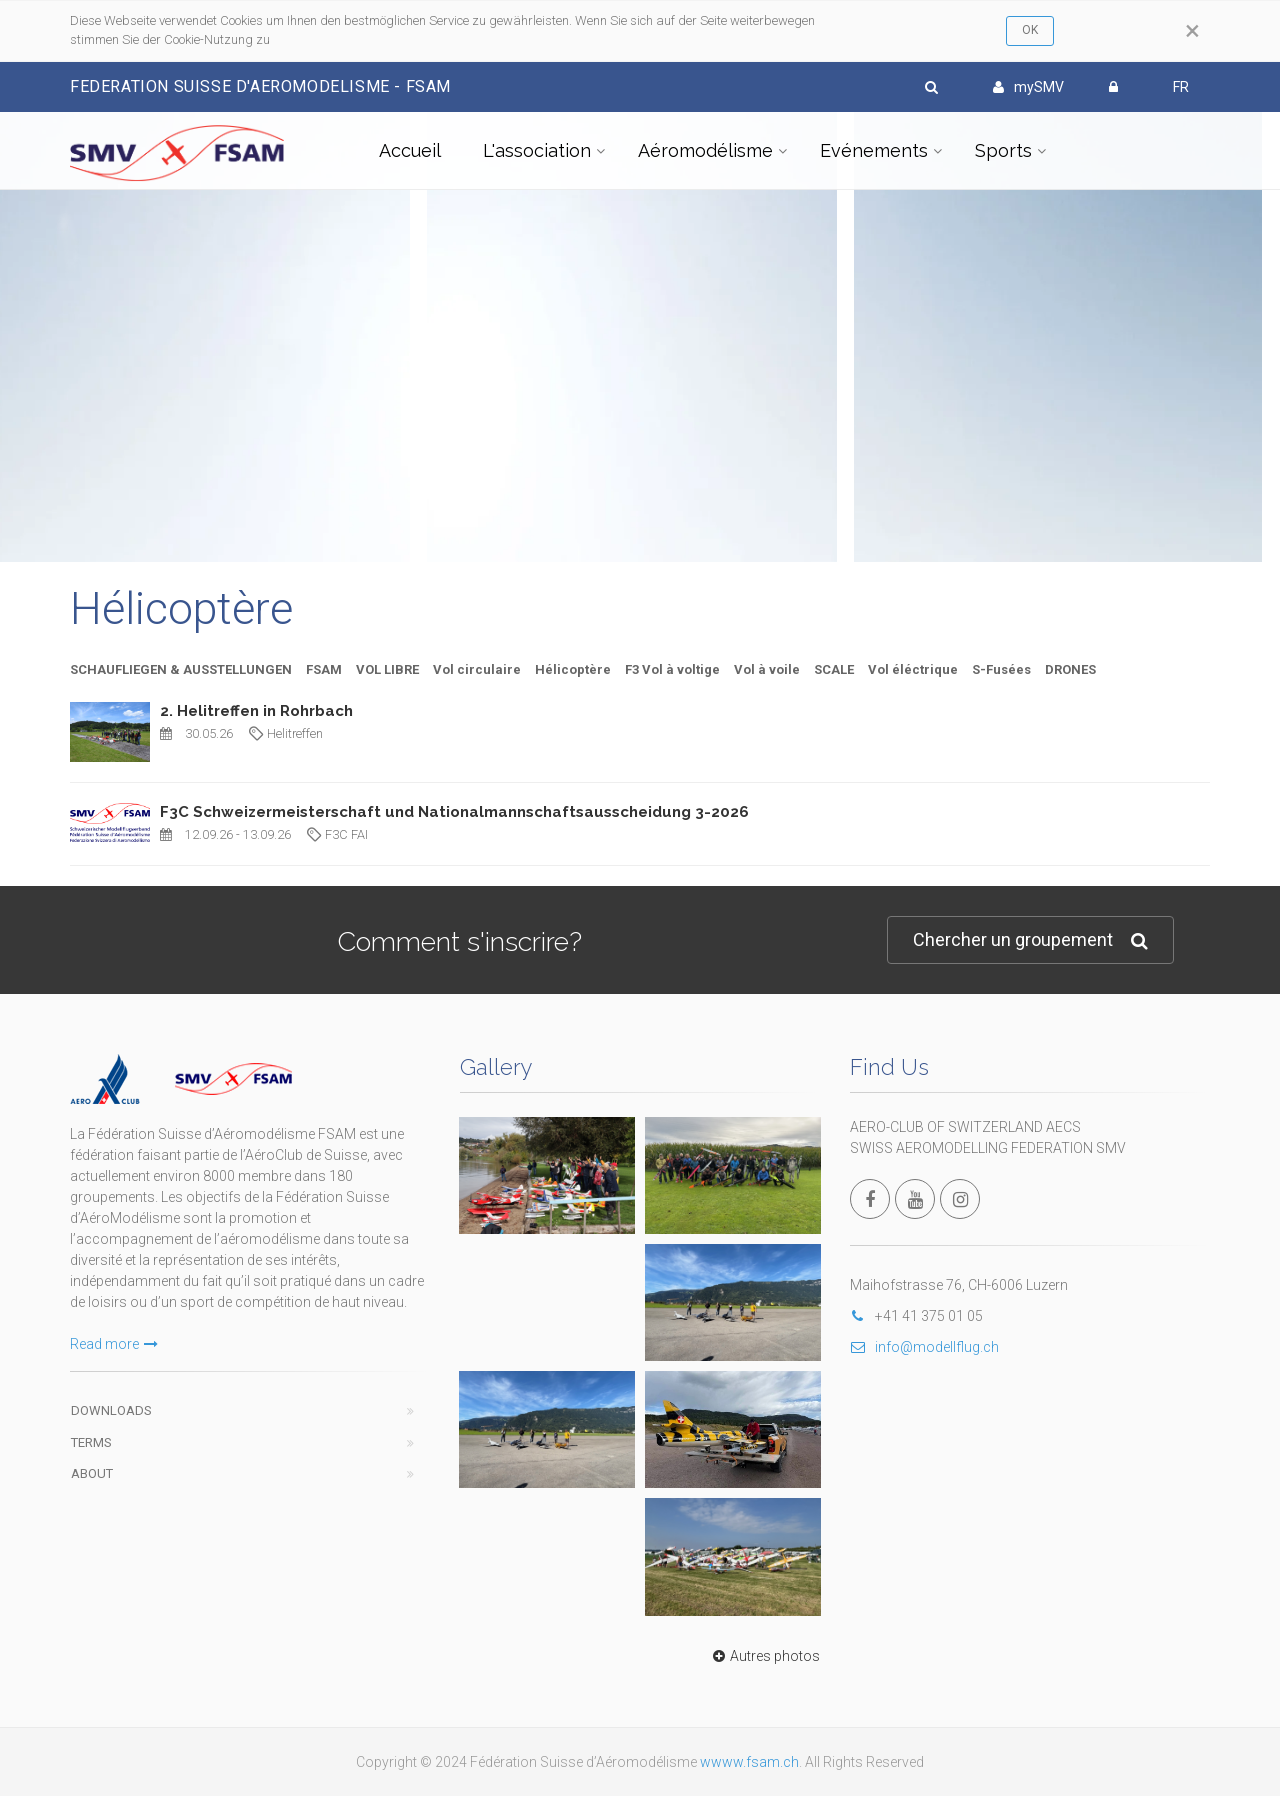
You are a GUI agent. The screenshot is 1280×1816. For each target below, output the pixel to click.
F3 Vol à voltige (672, 669)
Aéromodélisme (705, 150)
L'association (537, 150)
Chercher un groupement (1030, 940)
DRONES (1070, 669)
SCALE (834, 669)
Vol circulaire (477, 669)
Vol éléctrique (913, 669)
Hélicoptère (573, 669)
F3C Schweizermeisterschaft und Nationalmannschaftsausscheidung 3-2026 (454, 812)
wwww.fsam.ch (749, 1762)
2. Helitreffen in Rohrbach (256, 711)
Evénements (874, 150)
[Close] (1192, 31)
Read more (114, 1344)
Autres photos (764, 1656)
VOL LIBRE (387, 669)
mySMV (1028, 87)
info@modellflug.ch (924, 1347)
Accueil (410, 150)
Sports (1003, 150)
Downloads (111, 1410)
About (92, 1473)
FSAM (324, 669)
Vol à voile (767, 669)
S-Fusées (1001, 669)
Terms (91, 1442)
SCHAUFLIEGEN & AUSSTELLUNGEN (181, 669)
